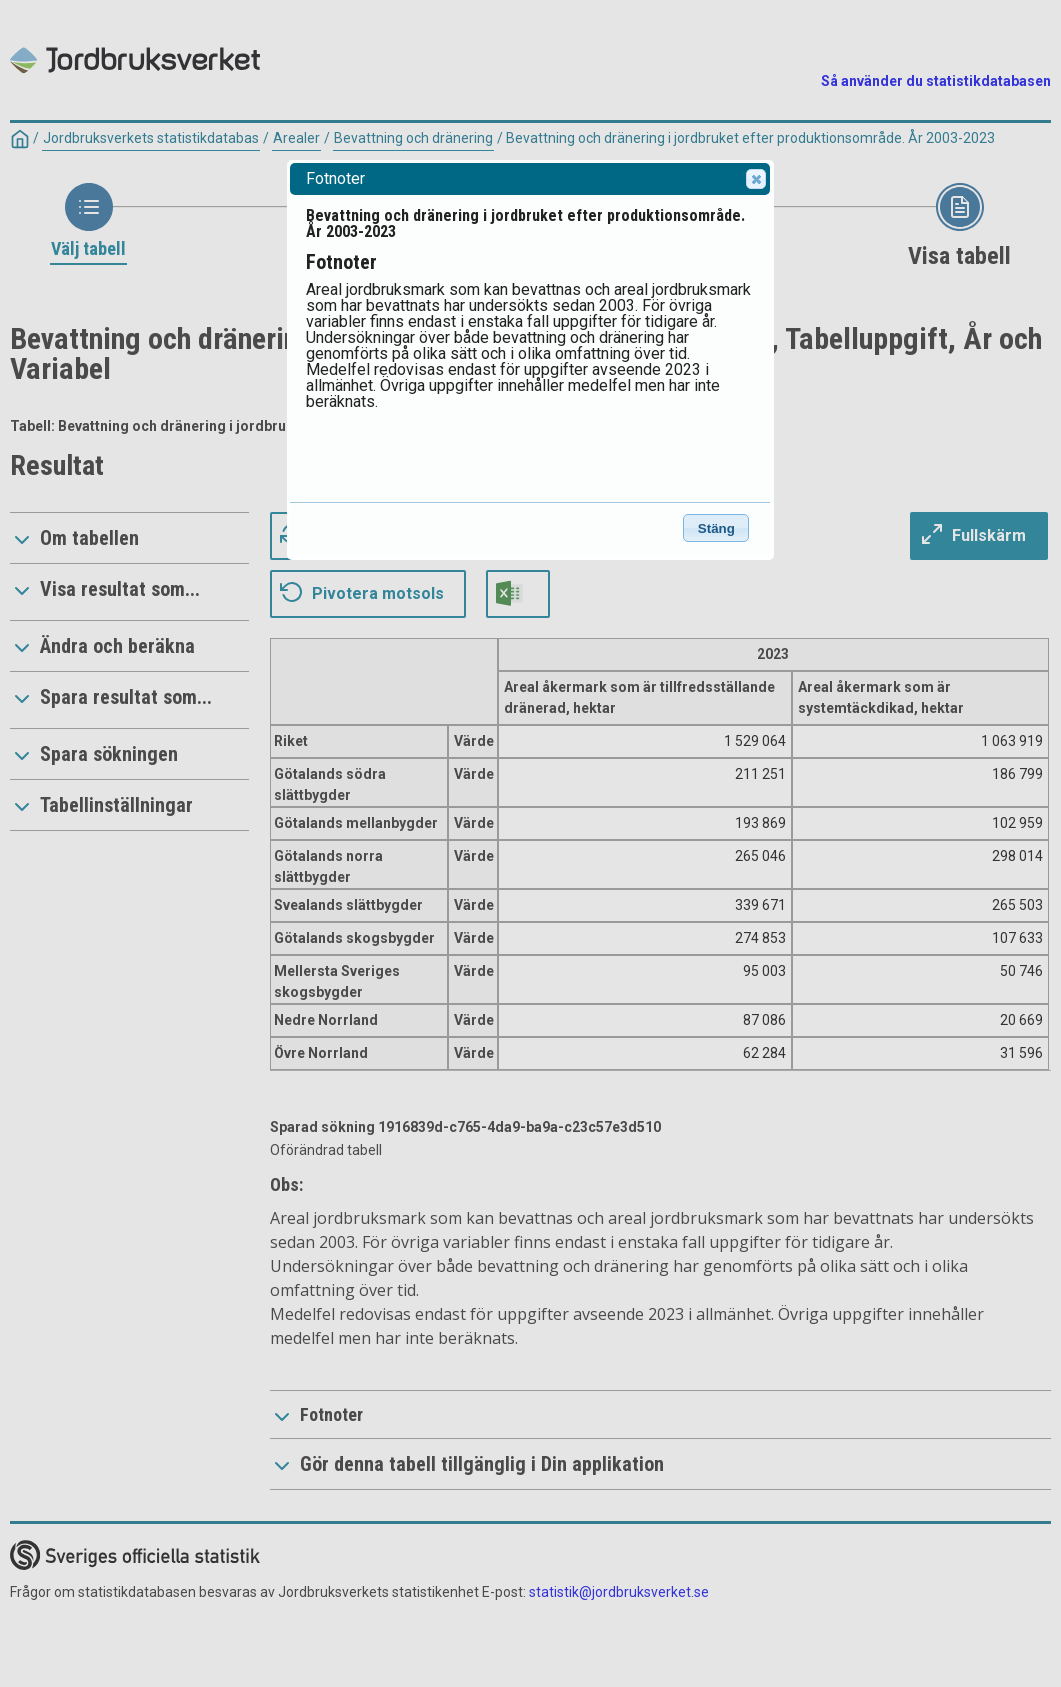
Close (755, 179)
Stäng (716, 528)
